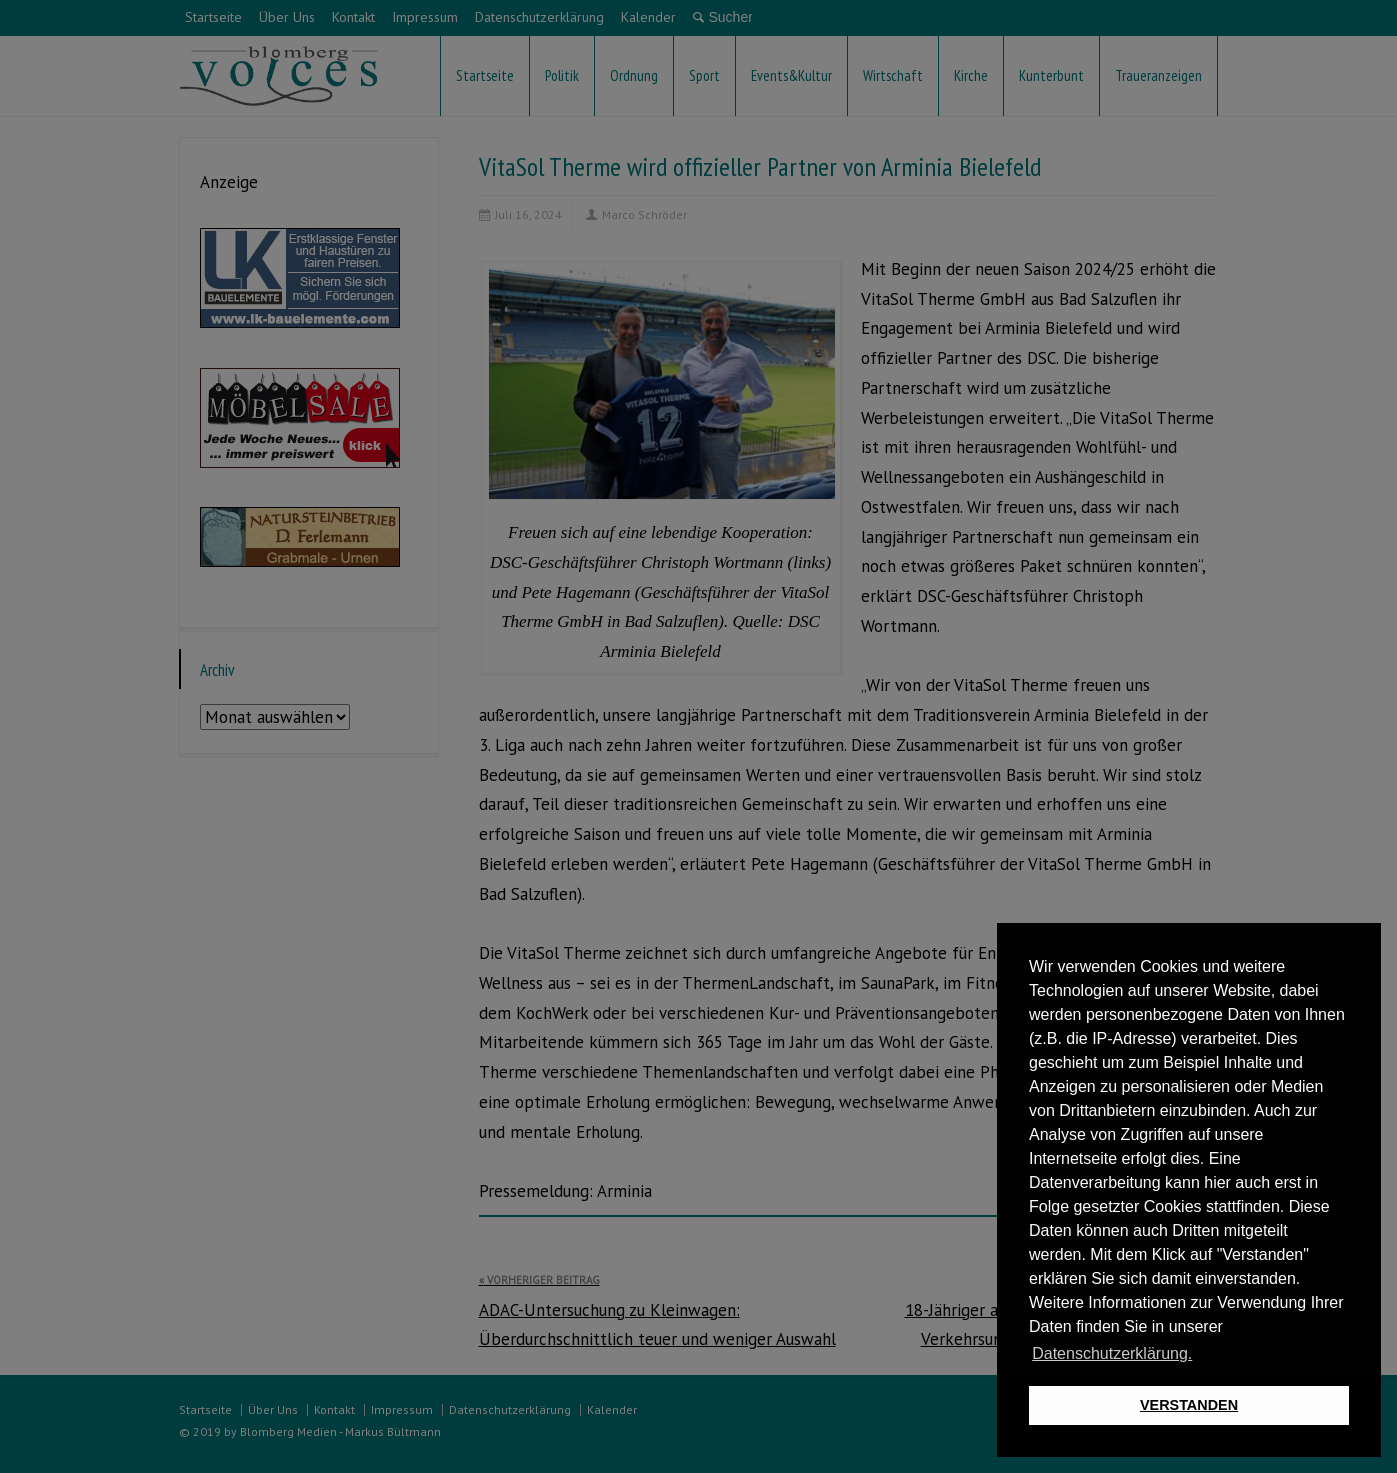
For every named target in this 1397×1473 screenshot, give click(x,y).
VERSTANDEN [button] (1189, 1405)
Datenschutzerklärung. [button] (1112, 1353)
